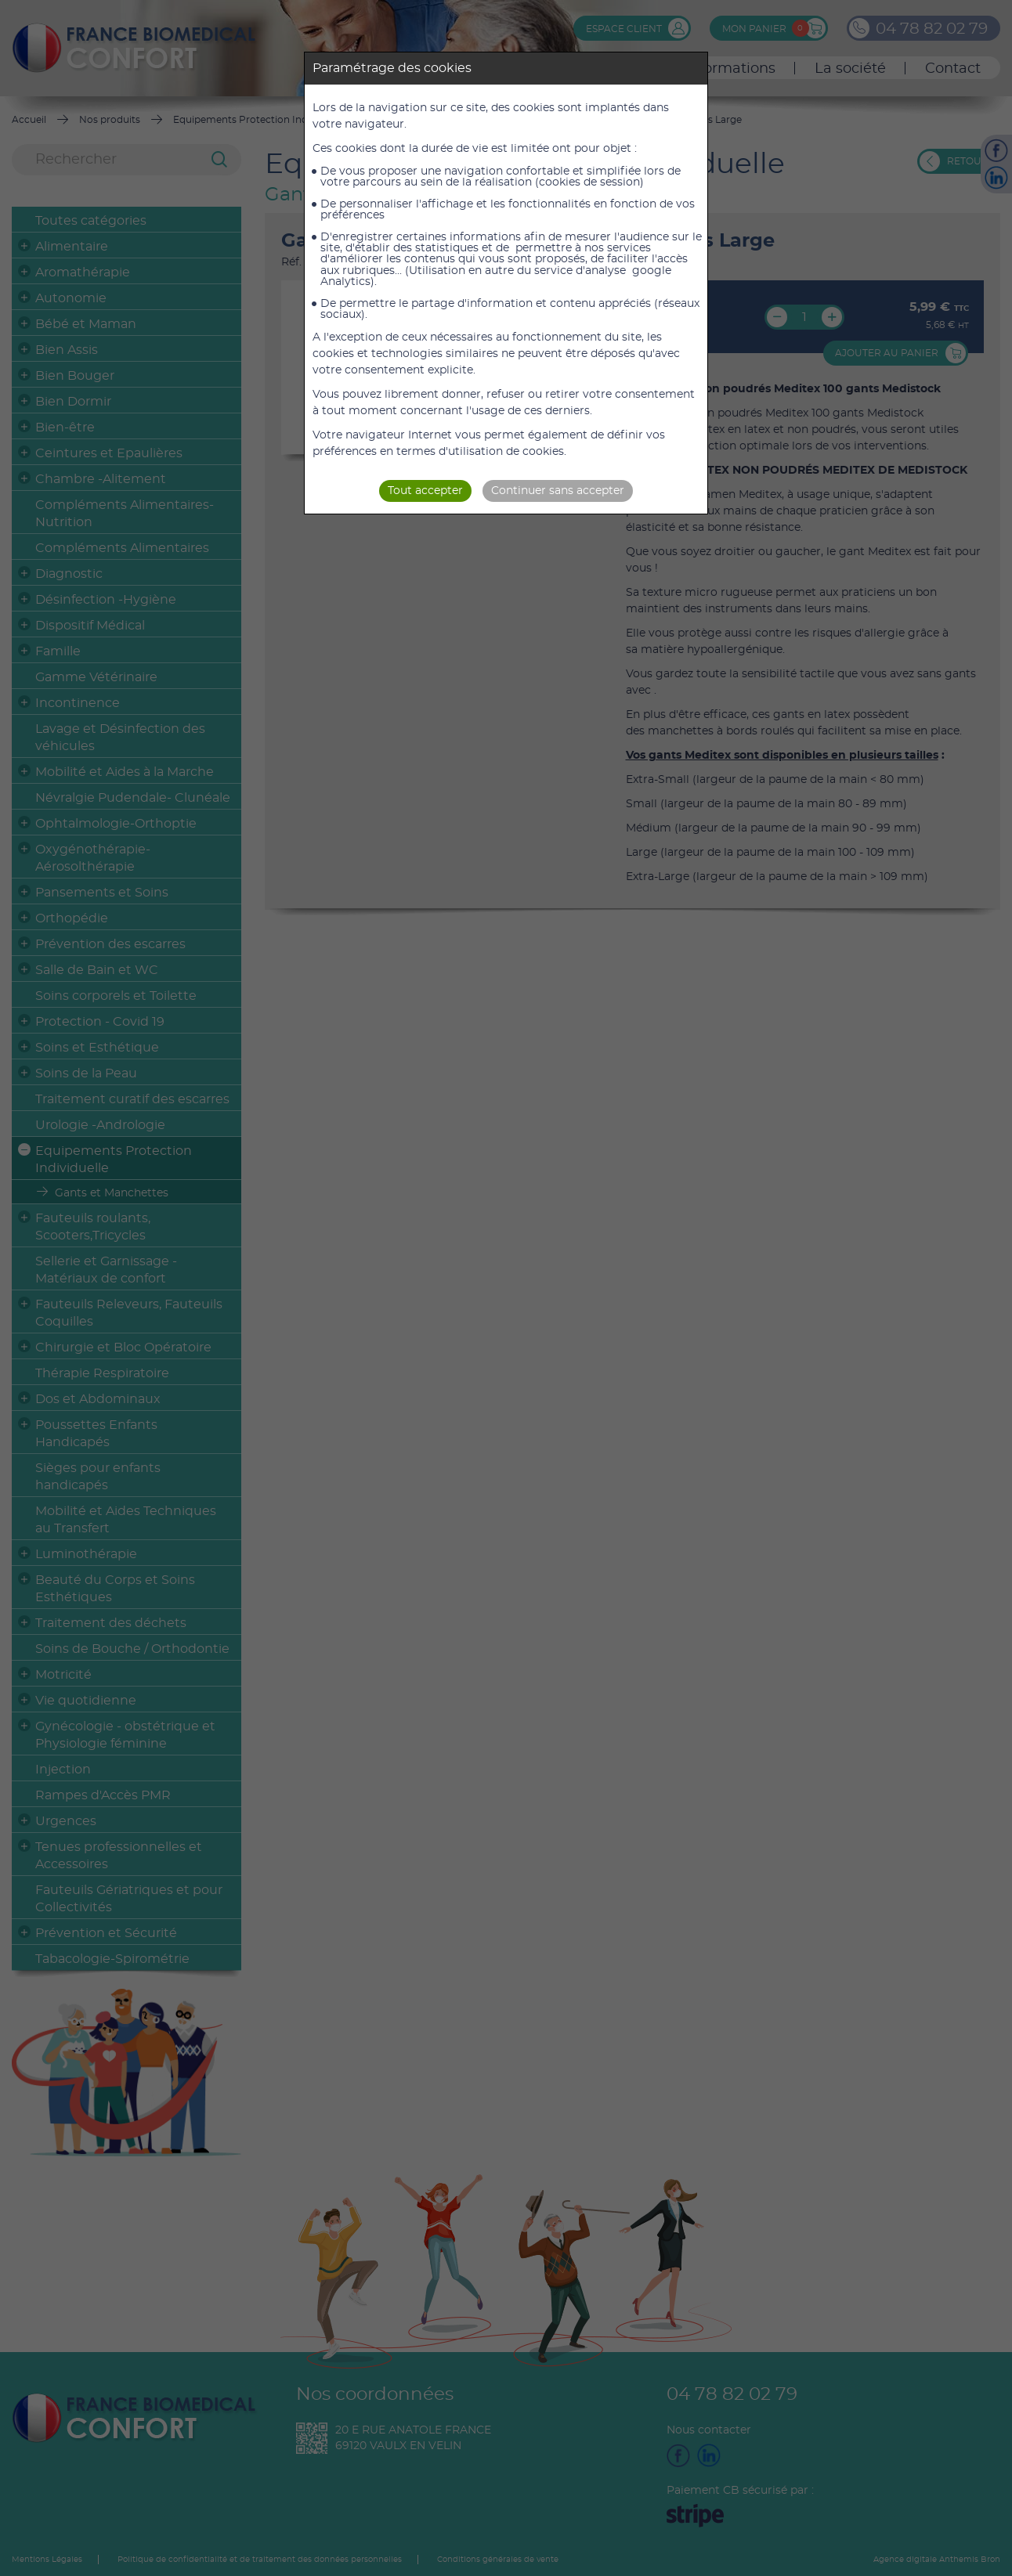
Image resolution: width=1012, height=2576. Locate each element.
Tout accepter (425, 490)
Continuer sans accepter (557, 490)
